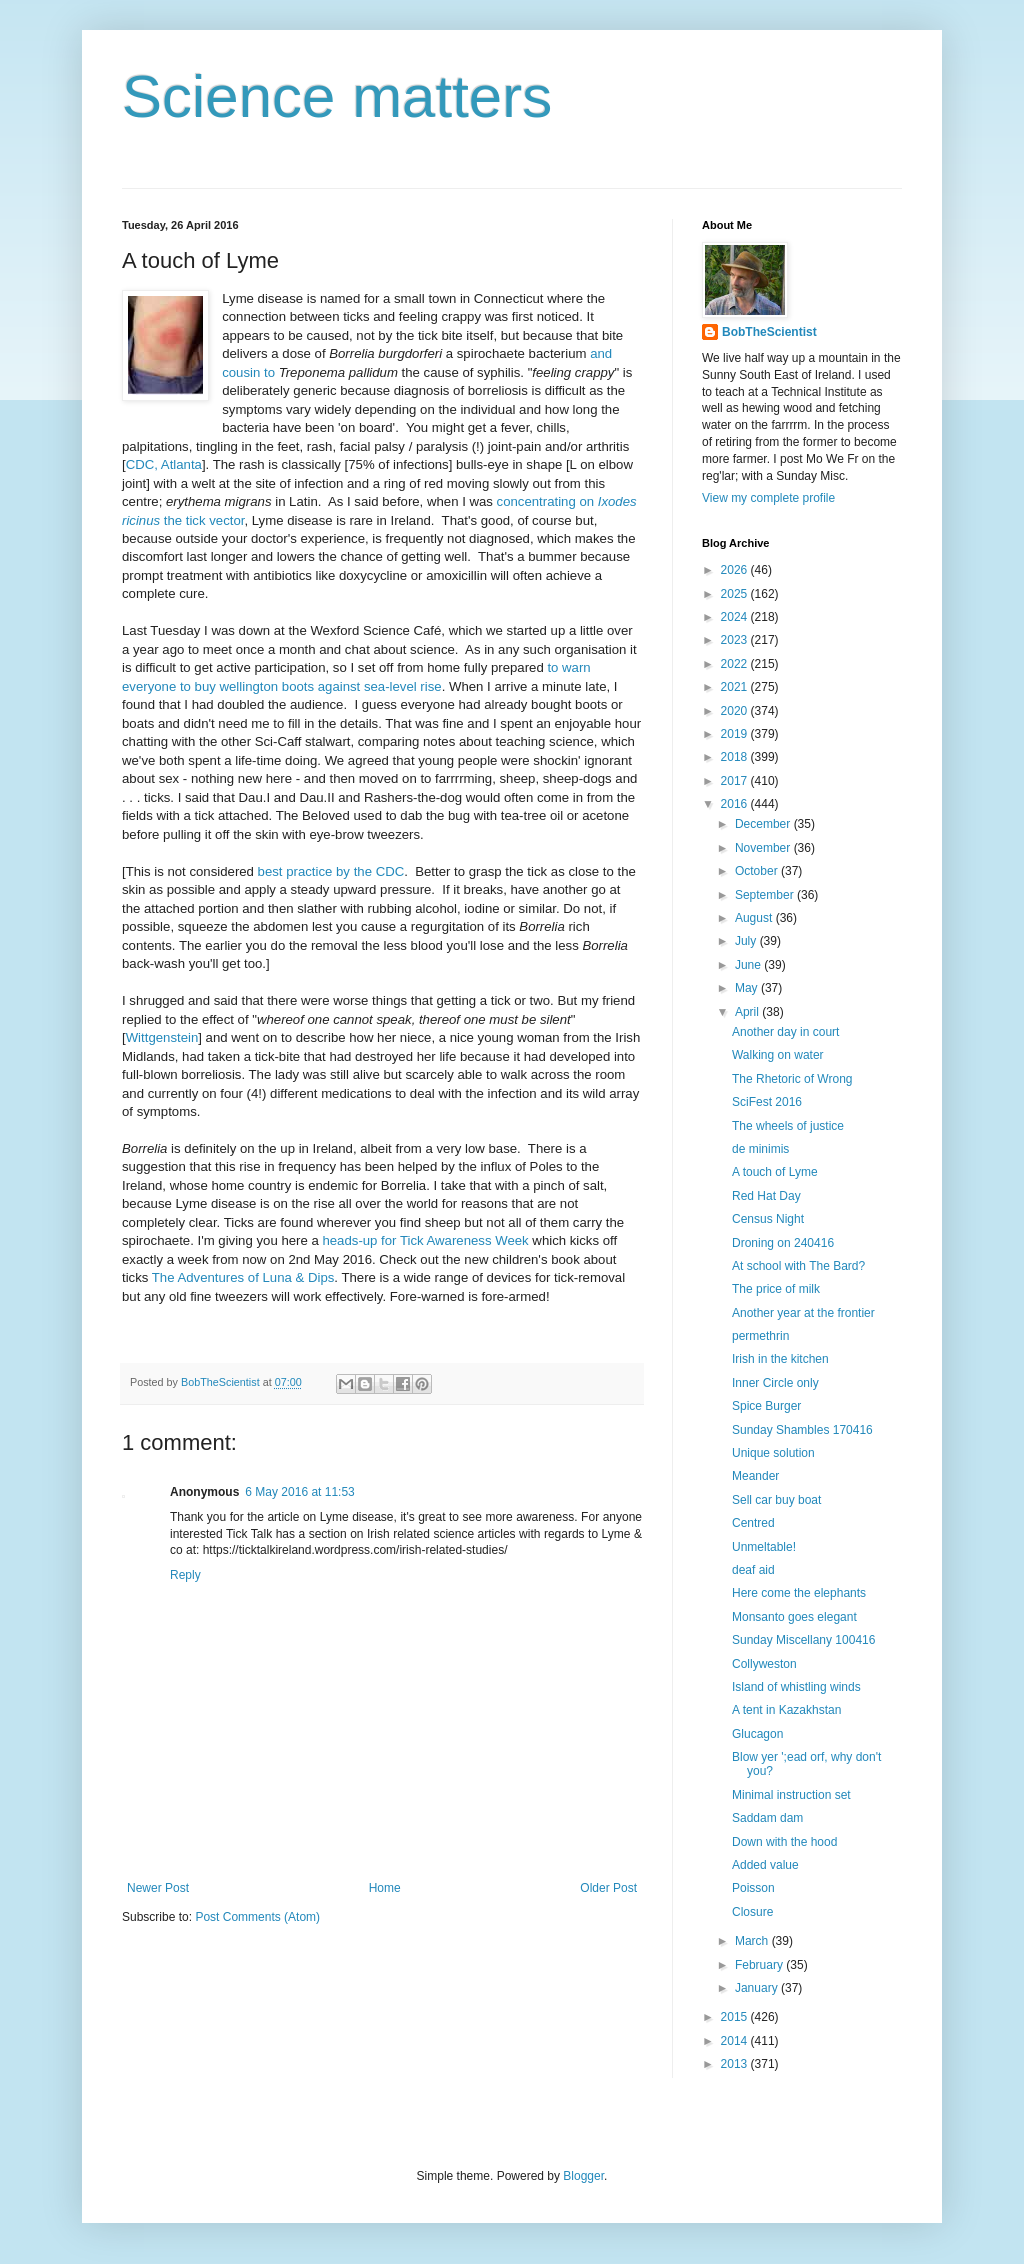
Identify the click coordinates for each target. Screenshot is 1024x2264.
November (764, 848)
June (749, 965)
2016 (736, 804)
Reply (185, 1575)
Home (385, 1888)
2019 (736, 734)
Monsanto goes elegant (794, 1617)
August (755, 918)
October (758, 871)
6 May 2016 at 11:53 (299, 1492)
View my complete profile (768, 498)
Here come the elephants (799, 1593)
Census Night (768, 1219)
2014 (736, 2041)
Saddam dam (767, 1818)
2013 (736, 2064)
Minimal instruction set (791, 1795)
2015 (736, 2017)
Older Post (608, 1888)
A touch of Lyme (775, 1172)
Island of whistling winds (796, 1687)
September (766, 895)
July (747, 941)
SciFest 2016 (767, 1102)
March (753, 1941)
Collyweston (764, 1664)
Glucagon (757, 1734)
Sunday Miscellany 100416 (803, 1640)
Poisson (753, 1888)
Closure (752, 1912)
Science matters (337, 96)
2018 (736, 757)
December (764, 824)
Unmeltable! (764, 1547)
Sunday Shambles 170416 (802, 1430)
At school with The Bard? (798, 1266)
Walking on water (778, 1055)
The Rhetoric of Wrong (792, 1079)
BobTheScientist (769, 332)
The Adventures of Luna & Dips (243, 1277)
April (748, 1012)
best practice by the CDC (331, 871)
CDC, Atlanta (164, 464)
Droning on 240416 (783, 1243)
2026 (736, 570)
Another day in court (785, 1032)
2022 (736, 664)
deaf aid (753, 1570)
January (758, 1988)
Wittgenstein (162, 1037)
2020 (736, 711)
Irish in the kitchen (780, 1359)
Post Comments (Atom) (257, 1917)
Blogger (583, 2176)
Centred (753, 1523)
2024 (736, 617)
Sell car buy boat (776, 1500)
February (760, 1965)
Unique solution (773, 1453)
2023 (736, 640)
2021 (736, 687)
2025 (736, 594)
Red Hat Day (766, 1196)
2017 (736, 781)
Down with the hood (784, 1842)
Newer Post (158, 1888)
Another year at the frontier (803, 1313)
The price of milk (776, 1289)
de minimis (760, 1149)
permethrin (760, 1336)
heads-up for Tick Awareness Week (425, 1240)
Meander (755, 1476)
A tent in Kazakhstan (786, 1710)
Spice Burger (766, 1406)
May (748, 988)
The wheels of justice (788, 1126)
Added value (765, 1865)
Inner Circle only (775, 1383)
